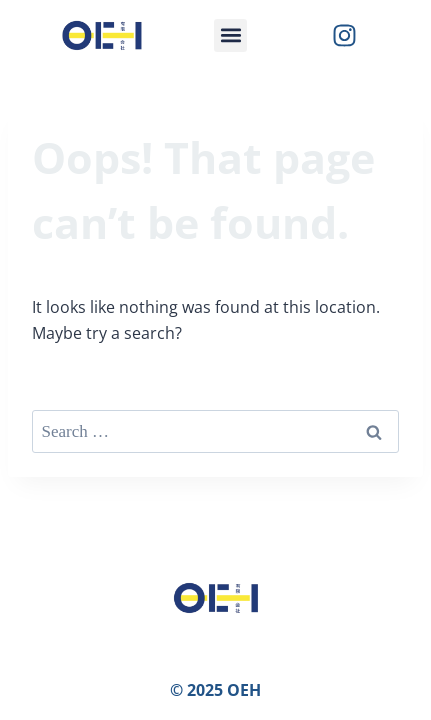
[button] (230, 35)
